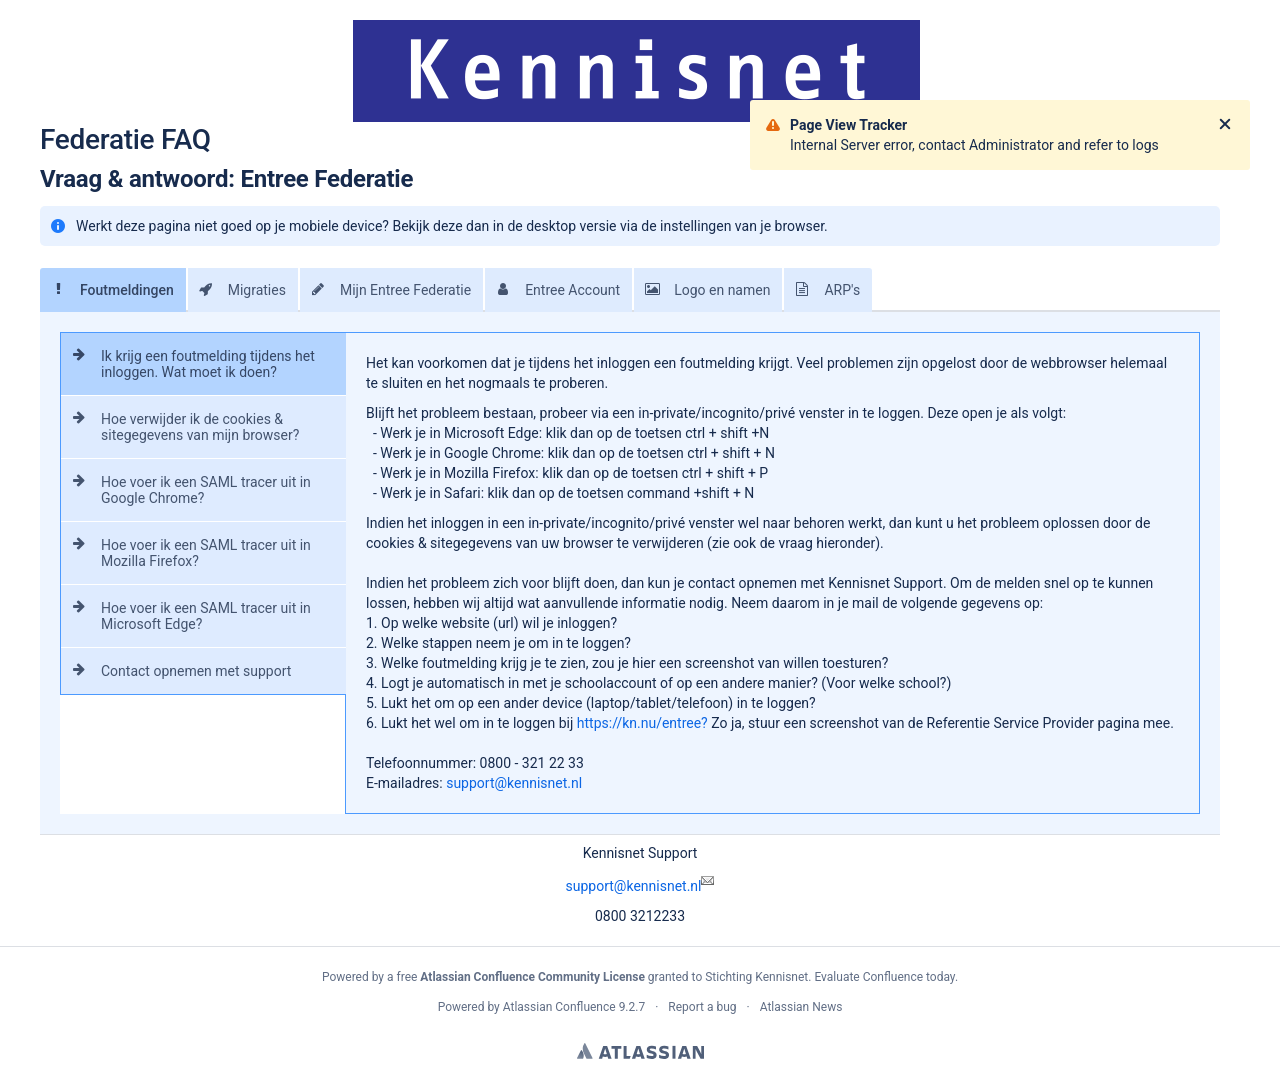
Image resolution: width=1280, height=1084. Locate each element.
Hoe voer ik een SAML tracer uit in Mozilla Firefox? (186, 553)
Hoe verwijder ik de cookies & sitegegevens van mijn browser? (180, 427)
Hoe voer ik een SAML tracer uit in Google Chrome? (186, 490)
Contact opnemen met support (176, 671)
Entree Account (552, 290)
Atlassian (640, 1051)
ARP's (822, 290)
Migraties (237, 290)
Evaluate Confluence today (884, 977)
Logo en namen (702, 290)
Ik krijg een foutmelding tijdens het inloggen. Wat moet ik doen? (188, 364)
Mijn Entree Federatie (385, 290)
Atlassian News (801, 1007)
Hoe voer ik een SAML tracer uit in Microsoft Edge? (186, 616)
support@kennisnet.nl (640, 886)
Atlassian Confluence (559, 1007)
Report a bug (702, 1007)
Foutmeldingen (107, 290)
